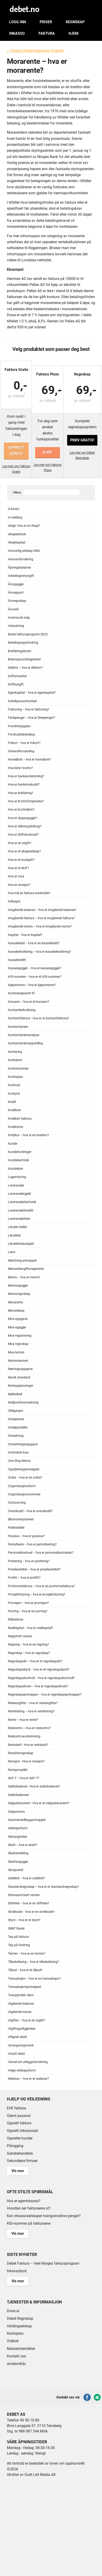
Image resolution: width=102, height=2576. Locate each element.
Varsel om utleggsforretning (28, 2062)
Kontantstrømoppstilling (25, 1043)
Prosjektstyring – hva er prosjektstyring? (36, 1594)
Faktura (47, 33)
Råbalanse (15, 1619)
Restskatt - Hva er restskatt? (28, 1745)
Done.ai (13, 2311)
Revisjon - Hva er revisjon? (26, 1761)
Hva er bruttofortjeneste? (26, 801)
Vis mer (17, 2171)
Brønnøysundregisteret (24, 659)
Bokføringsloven (19, 651)
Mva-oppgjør (17, 1327)
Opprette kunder (20, 2138)
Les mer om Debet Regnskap (82, 455)
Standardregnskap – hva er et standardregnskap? (43, 1887)
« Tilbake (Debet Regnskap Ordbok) (35, 50)
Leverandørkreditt (20, 1210)
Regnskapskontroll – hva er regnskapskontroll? (41, 1678)
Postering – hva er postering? (29, 1561)
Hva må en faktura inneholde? (29, 893)
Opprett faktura (19, 2123)
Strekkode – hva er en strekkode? (31, 1912)
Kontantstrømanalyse (23, 1035)
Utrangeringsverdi (20, 2045)
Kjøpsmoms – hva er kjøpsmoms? (32, 985)
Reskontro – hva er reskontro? (29, 1728)
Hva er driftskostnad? (23, 835)
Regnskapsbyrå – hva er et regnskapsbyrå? (38, 1669)
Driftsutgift (16, 684)
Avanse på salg (19, 618)
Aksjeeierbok (17, 534)
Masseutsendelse (21, 2348)
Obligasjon (15, 1411)
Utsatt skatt (16, 2054)
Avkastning (16, 626)
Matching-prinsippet (22, 1261)
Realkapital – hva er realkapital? (30, 1628)
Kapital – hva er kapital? (25, 935)
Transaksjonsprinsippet (24, 1987)
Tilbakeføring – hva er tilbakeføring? (33, 1962)
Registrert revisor (20, 1636)
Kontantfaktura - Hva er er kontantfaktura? (38, 1018)
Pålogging (15, 2146)
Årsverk (13, 609)
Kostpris (14, 1094)
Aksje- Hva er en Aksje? (24, 526)
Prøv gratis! (82, 440)
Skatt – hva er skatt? (22, 1845)
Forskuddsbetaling (21, 734)
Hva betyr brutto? (20, 768)
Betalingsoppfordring (23, 643)
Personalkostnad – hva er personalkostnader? (41, 1553)
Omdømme (16, 1419)
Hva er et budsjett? (21, 860)
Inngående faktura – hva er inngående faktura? (41, 918)
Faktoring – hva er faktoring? (28, 709)
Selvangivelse (17, 1837)
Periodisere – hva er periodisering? (32, 1544)
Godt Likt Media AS (40, 2474)
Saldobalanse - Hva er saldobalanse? (34, 1786)
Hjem (73, 33)
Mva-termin (16, 1352)
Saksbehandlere (20, 2153)
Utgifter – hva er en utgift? (26, 2020)
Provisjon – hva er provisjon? (28, 1603)
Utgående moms (19, 2012)
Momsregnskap (19, 1294)
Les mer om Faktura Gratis (16, 468)
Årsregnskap (17, 601)
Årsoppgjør (16, 584)
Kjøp (47, 452)
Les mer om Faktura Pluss (47, 467)
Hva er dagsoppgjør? (23, 818)
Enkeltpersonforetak (22, 701)
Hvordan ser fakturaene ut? (29, 2208)
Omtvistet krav (18, 1452)
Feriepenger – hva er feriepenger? (31, 718)
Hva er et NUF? (18, 868)
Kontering (15, 1052)
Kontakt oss (16, 2356)
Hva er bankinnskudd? (24, 784)
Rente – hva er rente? (23, 1720)
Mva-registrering (19, 1336)
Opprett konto (16, 450)
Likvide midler (17, 1227)
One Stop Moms (19, 1461)
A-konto (13, 509)
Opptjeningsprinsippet (23, 1469)
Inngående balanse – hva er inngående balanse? (42, 910)
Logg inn (17, 22)
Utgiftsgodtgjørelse (21, 2029)
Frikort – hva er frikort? (24, 743)
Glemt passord (18, 2116)
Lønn (11, 1252)
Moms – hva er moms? (24, 1277)
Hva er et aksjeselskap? (24, 851)
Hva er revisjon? (19, 885)
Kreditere (14, 1110)
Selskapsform (18, 1828)
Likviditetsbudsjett (21, 1244)
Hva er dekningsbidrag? (24, 826)
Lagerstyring (17, 1177)
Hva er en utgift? (19, 843)
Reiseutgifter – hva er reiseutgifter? (33, 1703)
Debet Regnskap (20, 2318)
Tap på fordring (19, 1945)
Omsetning (16, 1436)
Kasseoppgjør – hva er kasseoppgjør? (34, 968)
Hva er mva (16, 876)
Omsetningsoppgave (23, 1444)
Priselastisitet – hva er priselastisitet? (34, 1569)
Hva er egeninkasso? (23, 2201)
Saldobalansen (18, 1795)
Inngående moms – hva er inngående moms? (40, 926)
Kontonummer (18, 1069)
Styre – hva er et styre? (24, 1920)
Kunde (12, 1144)
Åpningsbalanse (19, 567)
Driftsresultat (17, 676)
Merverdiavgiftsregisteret (26, 1269)
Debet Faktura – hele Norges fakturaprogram (43, 2263)
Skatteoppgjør (18, 1862)
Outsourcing (17, 1503)
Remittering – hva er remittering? (31, 1711)
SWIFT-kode (16, 1929)
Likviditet (14, 1235)
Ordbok (13, 2341)
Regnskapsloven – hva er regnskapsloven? (38, 1686)
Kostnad (14, 1085)
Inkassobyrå (17, 2271)
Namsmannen (18, 1361)
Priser (46, 22)
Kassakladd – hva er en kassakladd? (34, 943)
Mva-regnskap (18, 1344)
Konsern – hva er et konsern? (28, 1002)
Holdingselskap (19, 2326)
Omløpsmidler (18, 1427)
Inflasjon (14, 901)
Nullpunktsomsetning (23, 1402)
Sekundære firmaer (22, 2161)
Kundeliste (15, 1169)
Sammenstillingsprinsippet (27, 1820)
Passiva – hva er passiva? (26, 1536)
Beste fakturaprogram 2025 (28, 634)
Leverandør (16, 1185)
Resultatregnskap (20, 1753)
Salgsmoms (16, 1812)
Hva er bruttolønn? (21, 810)
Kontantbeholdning (22, 1010)
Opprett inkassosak (22, 2130)
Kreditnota (15, 1127)
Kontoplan (15, 1077)
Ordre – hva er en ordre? (25, 1478)
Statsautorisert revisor (24, 1895)
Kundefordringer (19, 1152)
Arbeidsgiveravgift (21, 576)
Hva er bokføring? (20, 793)
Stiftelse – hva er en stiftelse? (28, 1903)
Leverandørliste (19, 1219)
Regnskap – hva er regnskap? (29, 1653)
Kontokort (15, 1060)
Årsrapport (16, 593)
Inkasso (17, 33)
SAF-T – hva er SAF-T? (23, 1778)
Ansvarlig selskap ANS (24, 551)
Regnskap (75, 22)
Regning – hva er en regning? (28, 1644)
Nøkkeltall (15, 1394)
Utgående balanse (21, 2004)
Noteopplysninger (20, 1386)
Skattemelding (18, 1853)
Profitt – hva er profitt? (24, 1578)
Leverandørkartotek (22, 1202)
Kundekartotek (18, 1160)
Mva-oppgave (18, 1319)
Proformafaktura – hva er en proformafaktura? (41, 1586)
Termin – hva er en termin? (26, 1954)
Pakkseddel (16, 1528)
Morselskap (16, 1311)
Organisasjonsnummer (24, 1494)
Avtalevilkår (16, 2364)
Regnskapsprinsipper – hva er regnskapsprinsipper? (45, 1695)
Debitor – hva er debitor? (25, 668)
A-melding (15, 517)
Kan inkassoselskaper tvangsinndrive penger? (44, 2216)
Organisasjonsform (22, 1486)
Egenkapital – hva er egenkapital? (32, 693)
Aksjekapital (16, 542)
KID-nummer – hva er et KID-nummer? (35, 977)
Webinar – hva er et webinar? (28, 2079)
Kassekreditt (17, 960)
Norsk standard (19, 1377)
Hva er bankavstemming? (26, 776)
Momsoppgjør (18, 1286)
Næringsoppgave (20, 1369)
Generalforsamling (21, 751)
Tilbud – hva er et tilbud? (25, 1970)
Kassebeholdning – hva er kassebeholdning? (39, 952)
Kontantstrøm (18, 1027)
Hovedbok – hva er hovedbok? (29, 759)
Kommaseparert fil (21, 993)
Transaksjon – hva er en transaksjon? (34, 1979)
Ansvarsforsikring (20, 559)
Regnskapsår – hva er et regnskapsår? (35, 1661)
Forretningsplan (19, 726)
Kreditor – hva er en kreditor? (28, 1135)
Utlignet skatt (17, 2037)
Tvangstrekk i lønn (21, 1995)
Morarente (15, 1302)
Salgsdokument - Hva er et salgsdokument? (38, 1803)
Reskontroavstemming (24, 1736)
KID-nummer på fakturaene (28, 2223)
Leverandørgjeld (19, 1194)
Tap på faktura (18, 1937)
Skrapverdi (15, 1870)
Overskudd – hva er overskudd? (30, 1511)
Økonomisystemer (21, 1519)
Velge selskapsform (22, 2070)
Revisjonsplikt (18, 1770)
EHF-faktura (16, 2108)
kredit (12, 1102)
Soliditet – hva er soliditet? (26, 1878)
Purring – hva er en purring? (27, 1611)
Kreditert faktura (20, 1119)
